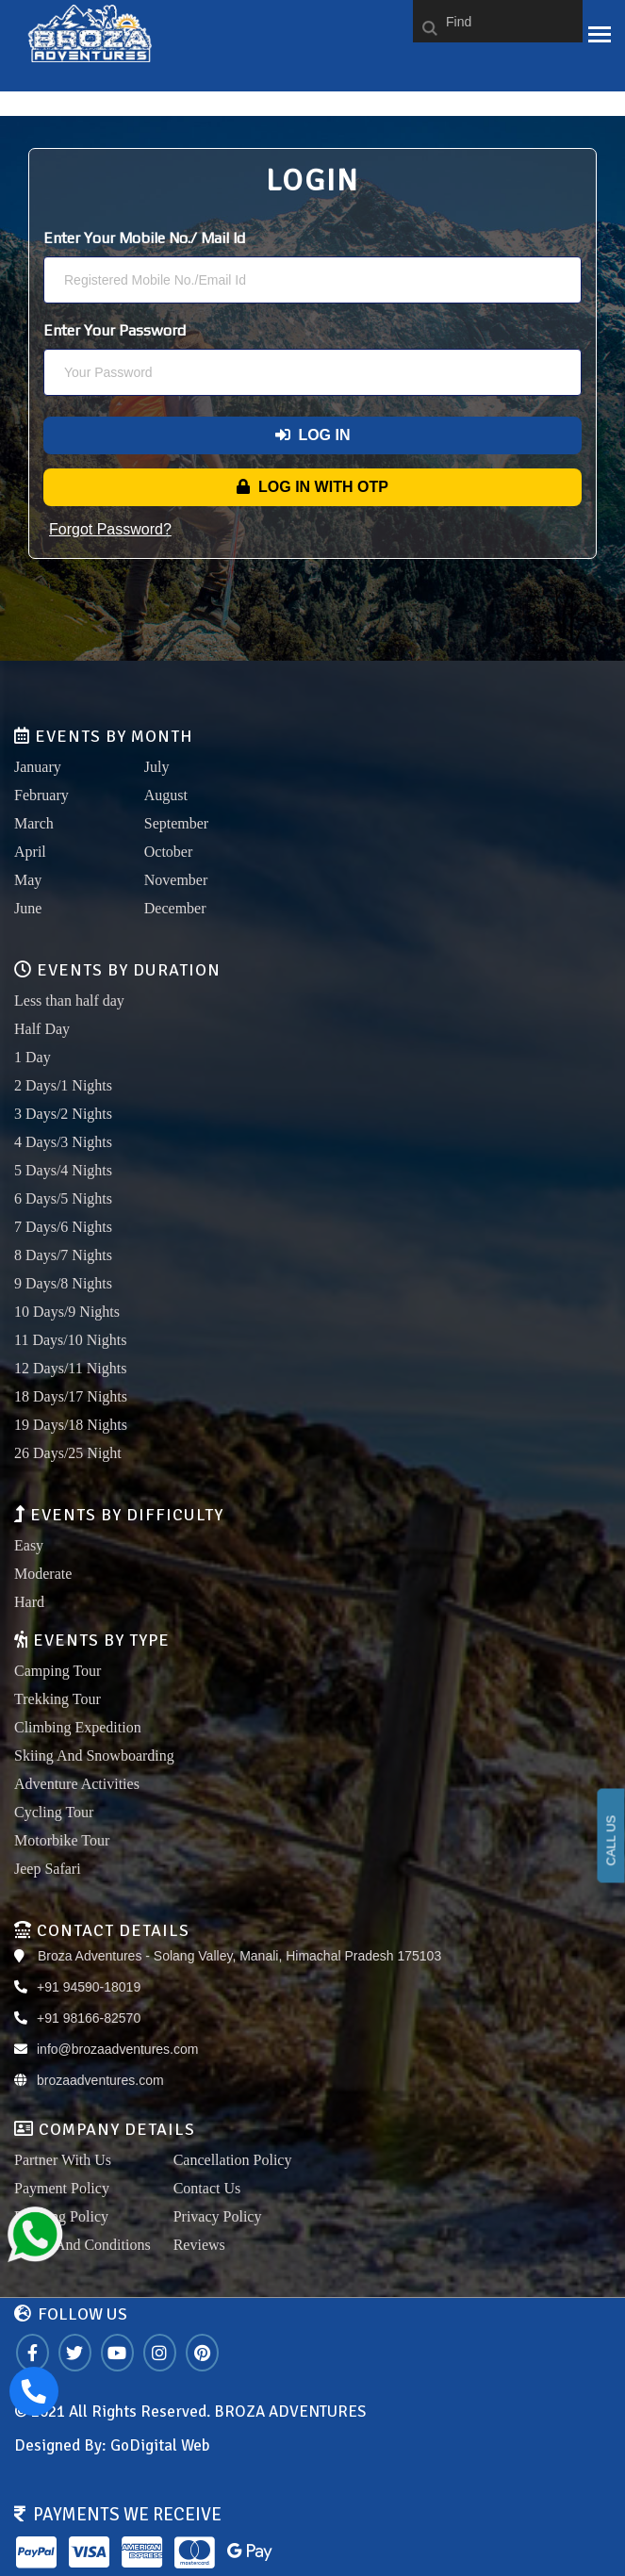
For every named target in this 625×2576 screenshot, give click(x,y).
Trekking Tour (57, 1699)
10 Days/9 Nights (67, 1312)
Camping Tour (57, 1671)
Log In (313, 435)
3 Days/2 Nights (63, 1114)
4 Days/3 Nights (63, 1142)
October (168, 852)
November (176, 880)
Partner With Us (62, 2160)
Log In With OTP (312, 487)
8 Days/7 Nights (63, 1255)
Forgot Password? (110, 529)
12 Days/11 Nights (70, 1368)
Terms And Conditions (82, 2245)
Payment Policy (61, 2188)
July (157, 767)
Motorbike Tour (61, 1840)
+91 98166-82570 (88, 2018)
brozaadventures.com (100, 2080)
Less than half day (69, 1001)
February (41, 795)
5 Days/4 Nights (63, 1170)
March (34, 823)
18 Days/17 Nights (70, 1396)
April (30, 852)
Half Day (42, 1029)
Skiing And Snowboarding (94, 1755)
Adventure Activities (77, 1784)
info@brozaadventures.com (117, 2049)
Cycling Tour (53, 1812)
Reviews (199, 2245)
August (166, 795)
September (176, 823)
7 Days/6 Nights (63, 1227)
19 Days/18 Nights (70, 1425)
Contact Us (207, 2188)
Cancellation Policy (232, 2160)
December (175, 908)
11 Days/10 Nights (70, 1340)
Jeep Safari (47, 1869)
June (27, 908)
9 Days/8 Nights (63, 1283)
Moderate (43, 1574)
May (27, 880)
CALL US (611, 1840)
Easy (28, 1545)
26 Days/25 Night (68, 1453)
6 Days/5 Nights (63, 1198)
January (37, 767)
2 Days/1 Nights (63, 1085)
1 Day (32, 1057)
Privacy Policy (217, 2216)
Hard (29, 1602)
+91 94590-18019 (88, 1986)
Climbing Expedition (77, 1727)
